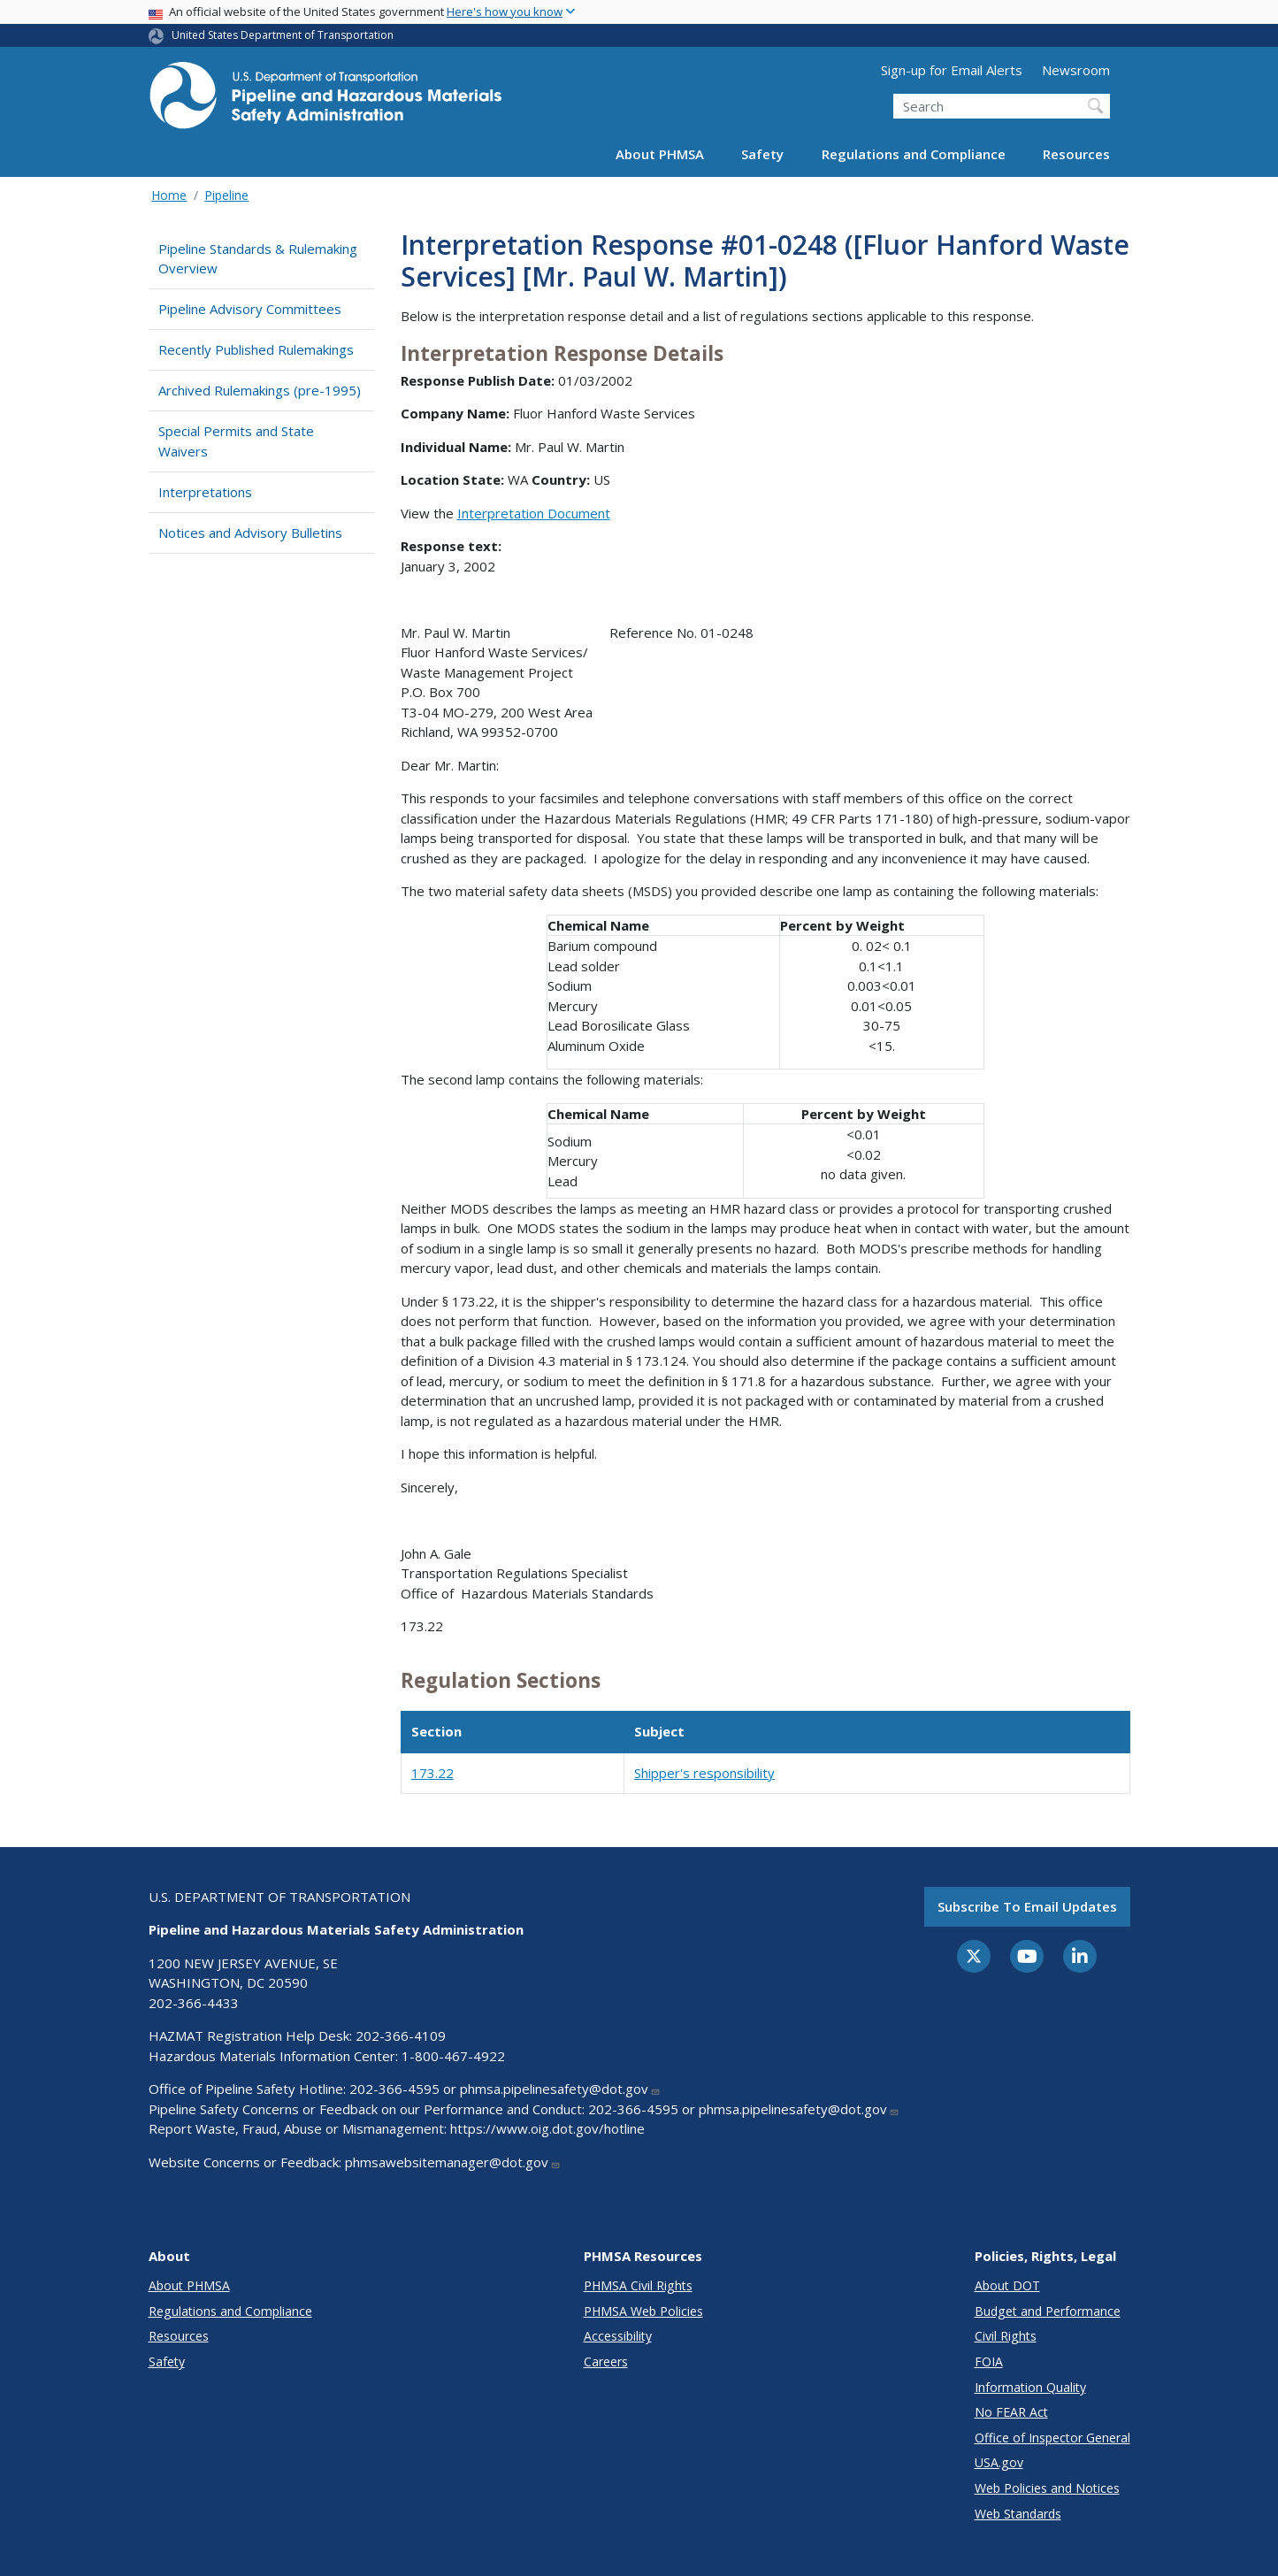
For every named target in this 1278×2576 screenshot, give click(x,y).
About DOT (1007, 2285)
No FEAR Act (1011, 2412)
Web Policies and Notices (1047, 2488)
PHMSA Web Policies (643, 2311)
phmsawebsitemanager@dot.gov (453, 2162)
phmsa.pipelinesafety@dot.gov (560, 2088)
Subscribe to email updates (1027, 1906)
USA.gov (999, 2462)
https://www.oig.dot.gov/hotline (547, 2128)
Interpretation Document (533, 513)
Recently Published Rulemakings (256, 349)
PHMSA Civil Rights (638, 2285)
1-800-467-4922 (453, 2056)
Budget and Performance (1048, 2311)
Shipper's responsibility (704, 1773)
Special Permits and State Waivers (236, 441)
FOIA (989, 2361)
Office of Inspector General (1052, 2437)
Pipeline (226, 195)
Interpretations (205, 492)
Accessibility (618, 2335)
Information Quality (1030, 2387)
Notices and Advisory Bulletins (250, 532)
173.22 (432, 1773)
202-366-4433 (194, 2003)
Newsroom (1076, 70)
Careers (606, 2361)
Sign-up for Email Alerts (951, 70)
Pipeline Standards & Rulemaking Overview (257, 259)
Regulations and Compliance (914, 154)
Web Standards (1018, 2513)
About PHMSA (660, 154)
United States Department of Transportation (283, 34)
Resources (1076, 154)
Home (169, 195)
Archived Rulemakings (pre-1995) (259, 390)
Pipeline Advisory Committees (249, 309)
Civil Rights (1006, 2335)
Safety (762, 154)
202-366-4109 (401, 2035)
